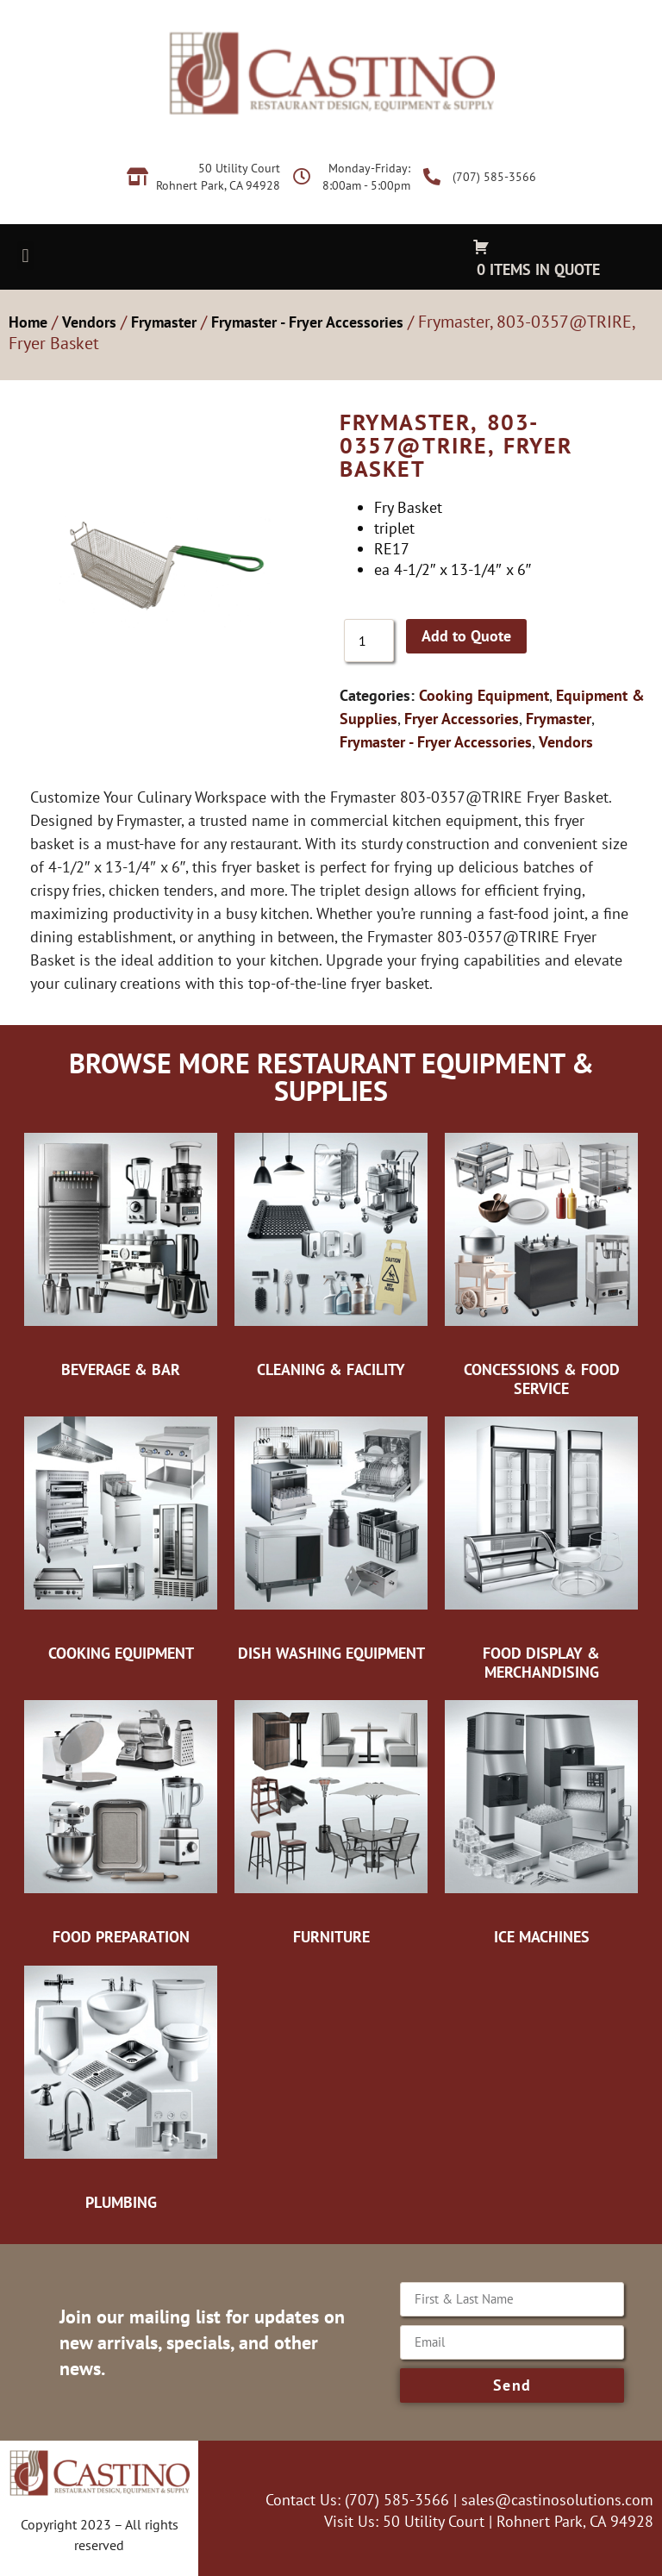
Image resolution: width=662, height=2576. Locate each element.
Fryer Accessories (461, 718)
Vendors (89, 322)
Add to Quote (466, 636)
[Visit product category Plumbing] (120, 2087)
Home (28, 322)
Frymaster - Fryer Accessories (307, 322)
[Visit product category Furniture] (331, 1821)
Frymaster (164, 322)
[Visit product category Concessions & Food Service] (541, 1263)
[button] (25, 255)
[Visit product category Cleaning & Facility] (331, 1254)
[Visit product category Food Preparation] (120, 1821)
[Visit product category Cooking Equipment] (120, 1538)
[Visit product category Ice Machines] (541, 1821)
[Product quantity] (369, 640)
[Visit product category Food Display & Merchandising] (541, 1547)
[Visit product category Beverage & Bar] (120, 1254)
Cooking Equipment (484, 695)
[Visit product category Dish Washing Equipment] (331, 1538)
